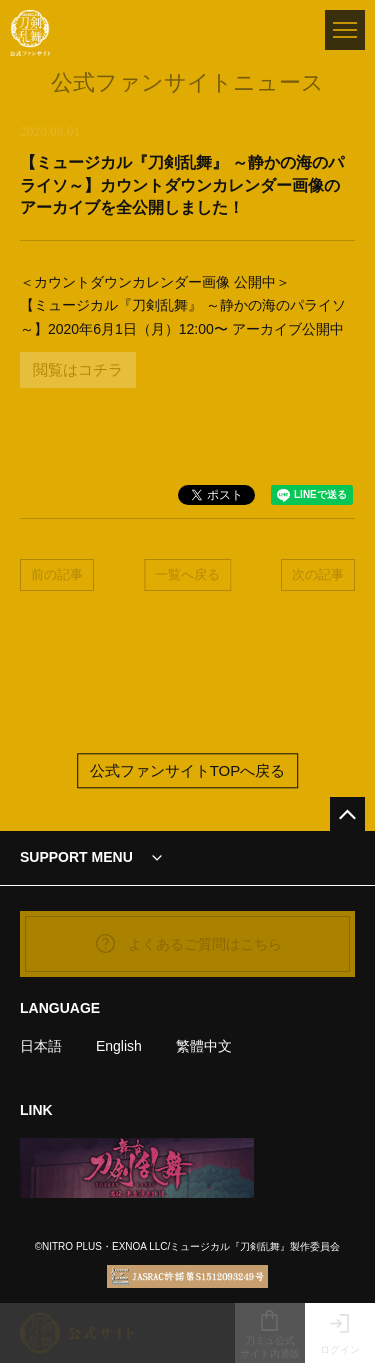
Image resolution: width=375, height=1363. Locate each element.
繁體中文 (204, 1046)
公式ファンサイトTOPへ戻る (188, 770)
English (119, 1046)
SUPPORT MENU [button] (76, 857)
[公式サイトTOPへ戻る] (347, 814)
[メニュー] (345, 30)
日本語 (41, 1046)
